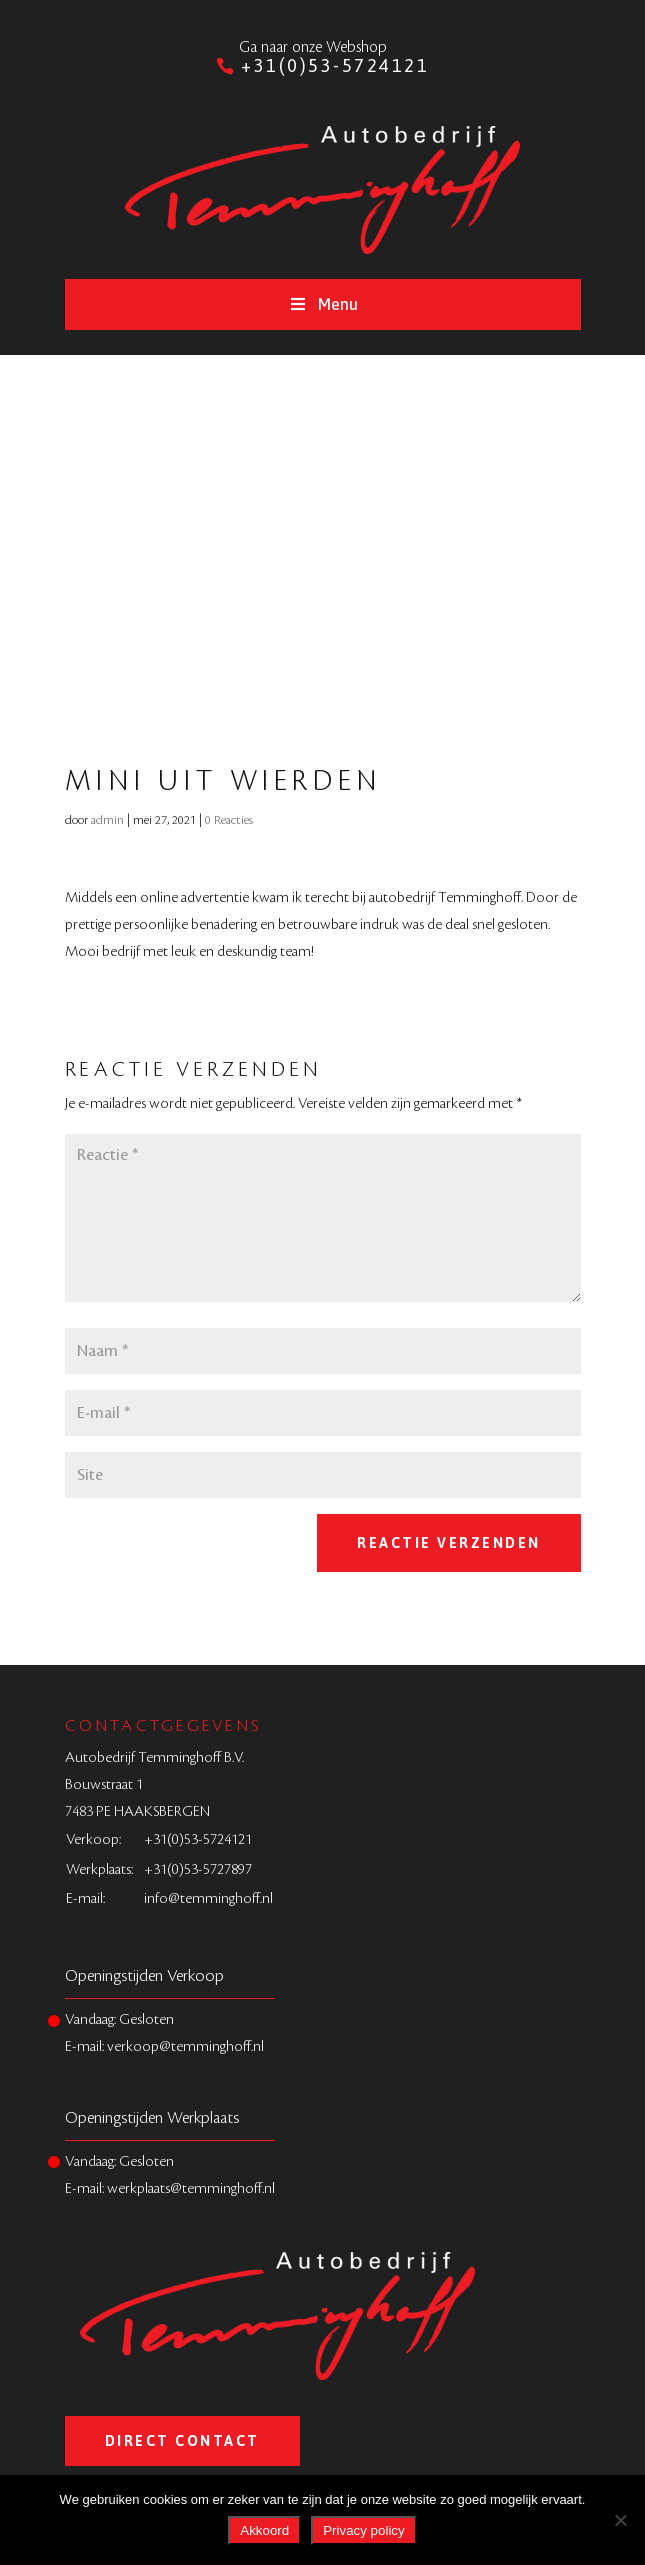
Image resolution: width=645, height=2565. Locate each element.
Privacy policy (363, 2530)
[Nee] (620, 2520)
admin (107, 820)
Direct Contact (182, 2441)
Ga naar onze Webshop (313, 47)
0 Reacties (229, 820)
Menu (322, 304)
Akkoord (264, 2530)
